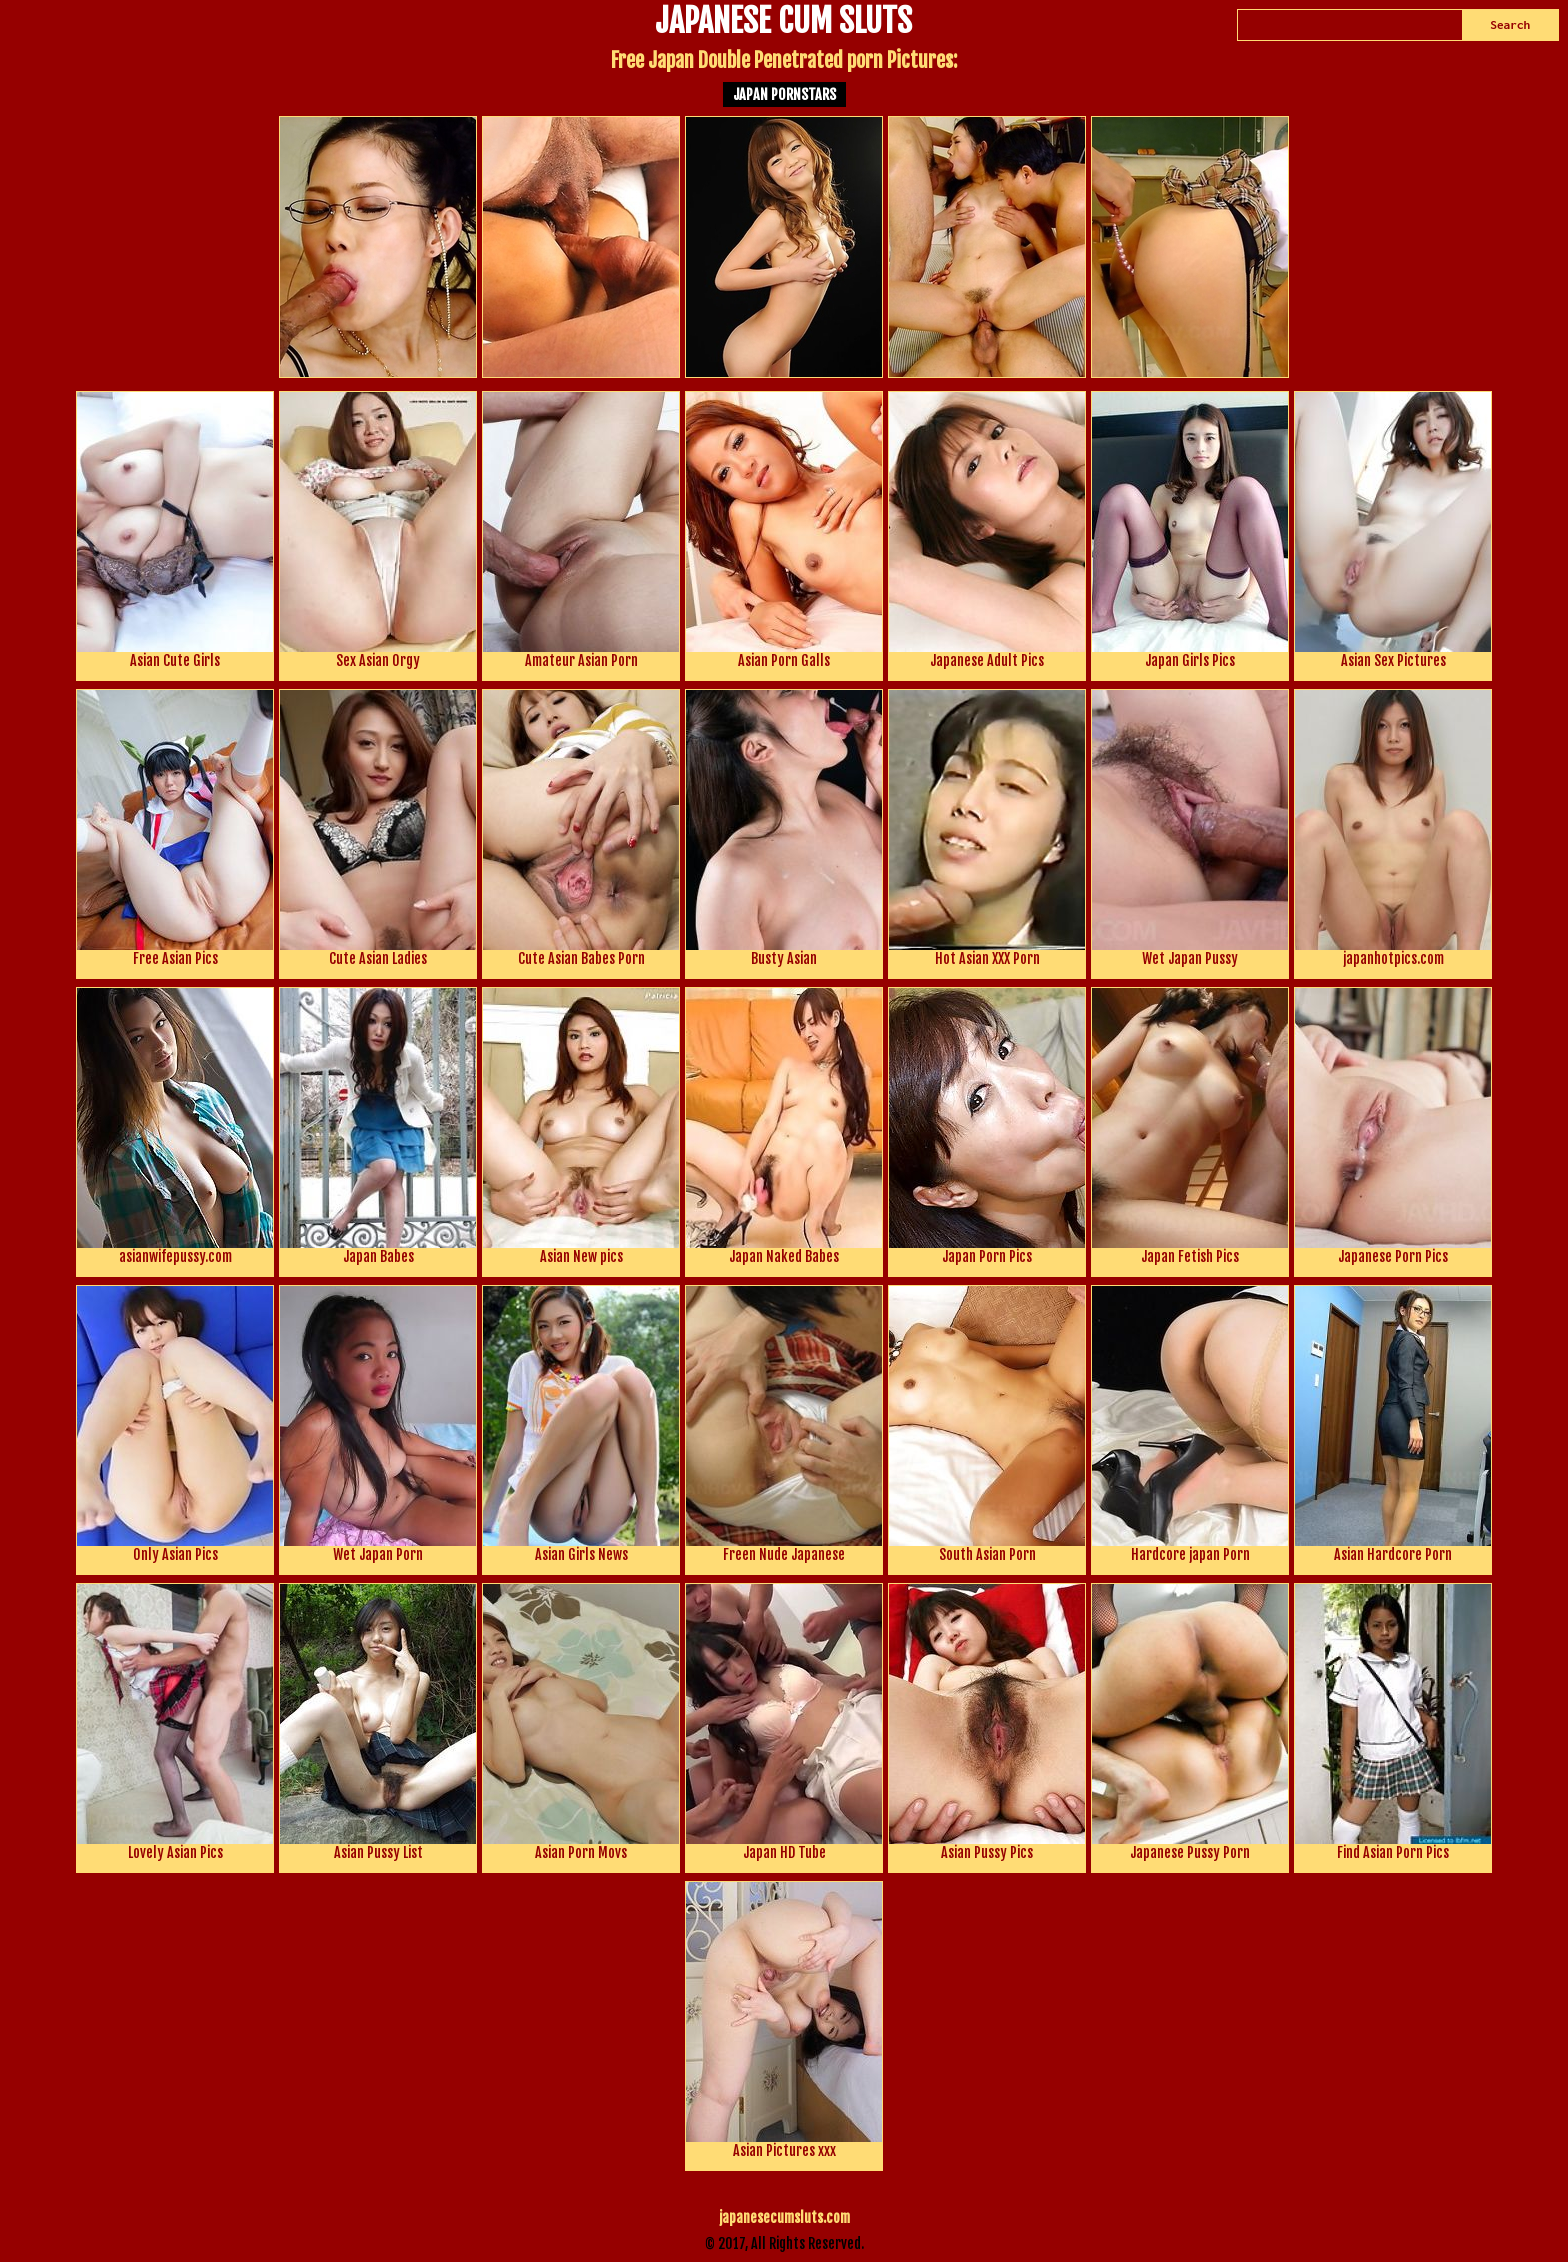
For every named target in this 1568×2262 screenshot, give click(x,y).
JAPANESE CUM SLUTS (783, 23)
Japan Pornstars (784, 94)
